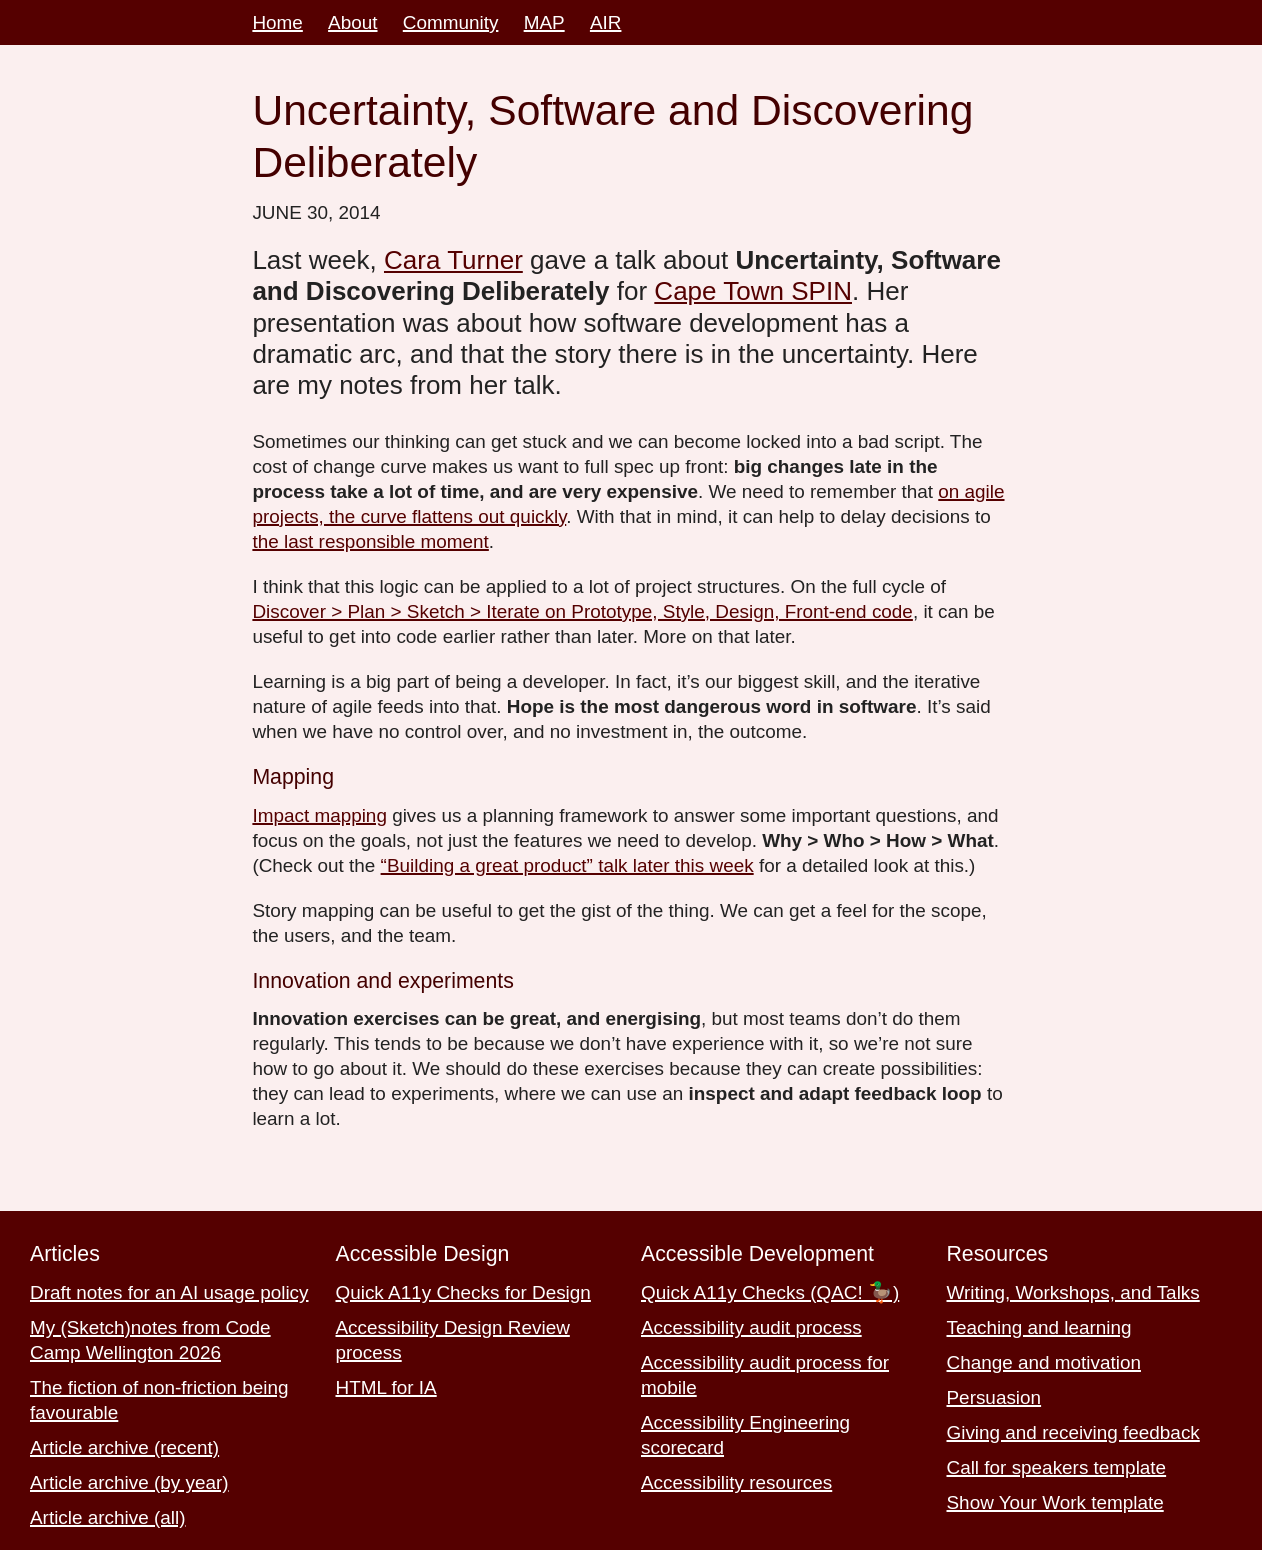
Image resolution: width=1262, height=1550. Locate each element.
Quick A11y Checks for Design (463, 1292)
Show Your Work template (1055, 1502)
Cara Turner (453, 260)
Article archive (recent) (124, 1447)
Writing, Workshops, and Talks (1073, 1292)
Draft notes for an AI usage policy (169, 1292)
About (352, 22)
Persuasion (994, 1397)
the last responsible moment (370, 541)
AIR (606, 22)
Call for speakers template (1057, 1467)
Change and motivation (1044, 1362)
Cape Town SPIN (753, 291)
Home (277, 22)
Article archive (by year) (129, 1482)
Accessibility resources (736, 1482)
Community (451, 22)
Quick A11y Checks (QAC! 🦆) (770, 1292)
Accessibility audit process (751, 1327)
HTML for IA (386, 1387)
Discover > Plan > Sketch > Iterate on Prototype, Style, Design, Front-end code (582, 611)
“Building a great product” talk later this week (567, 865)
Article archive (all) (108, 1517)
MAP (544, 22)
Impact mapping (319, 815)
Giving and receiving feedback (1073, 1432)
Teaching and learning (1039, 1327)
